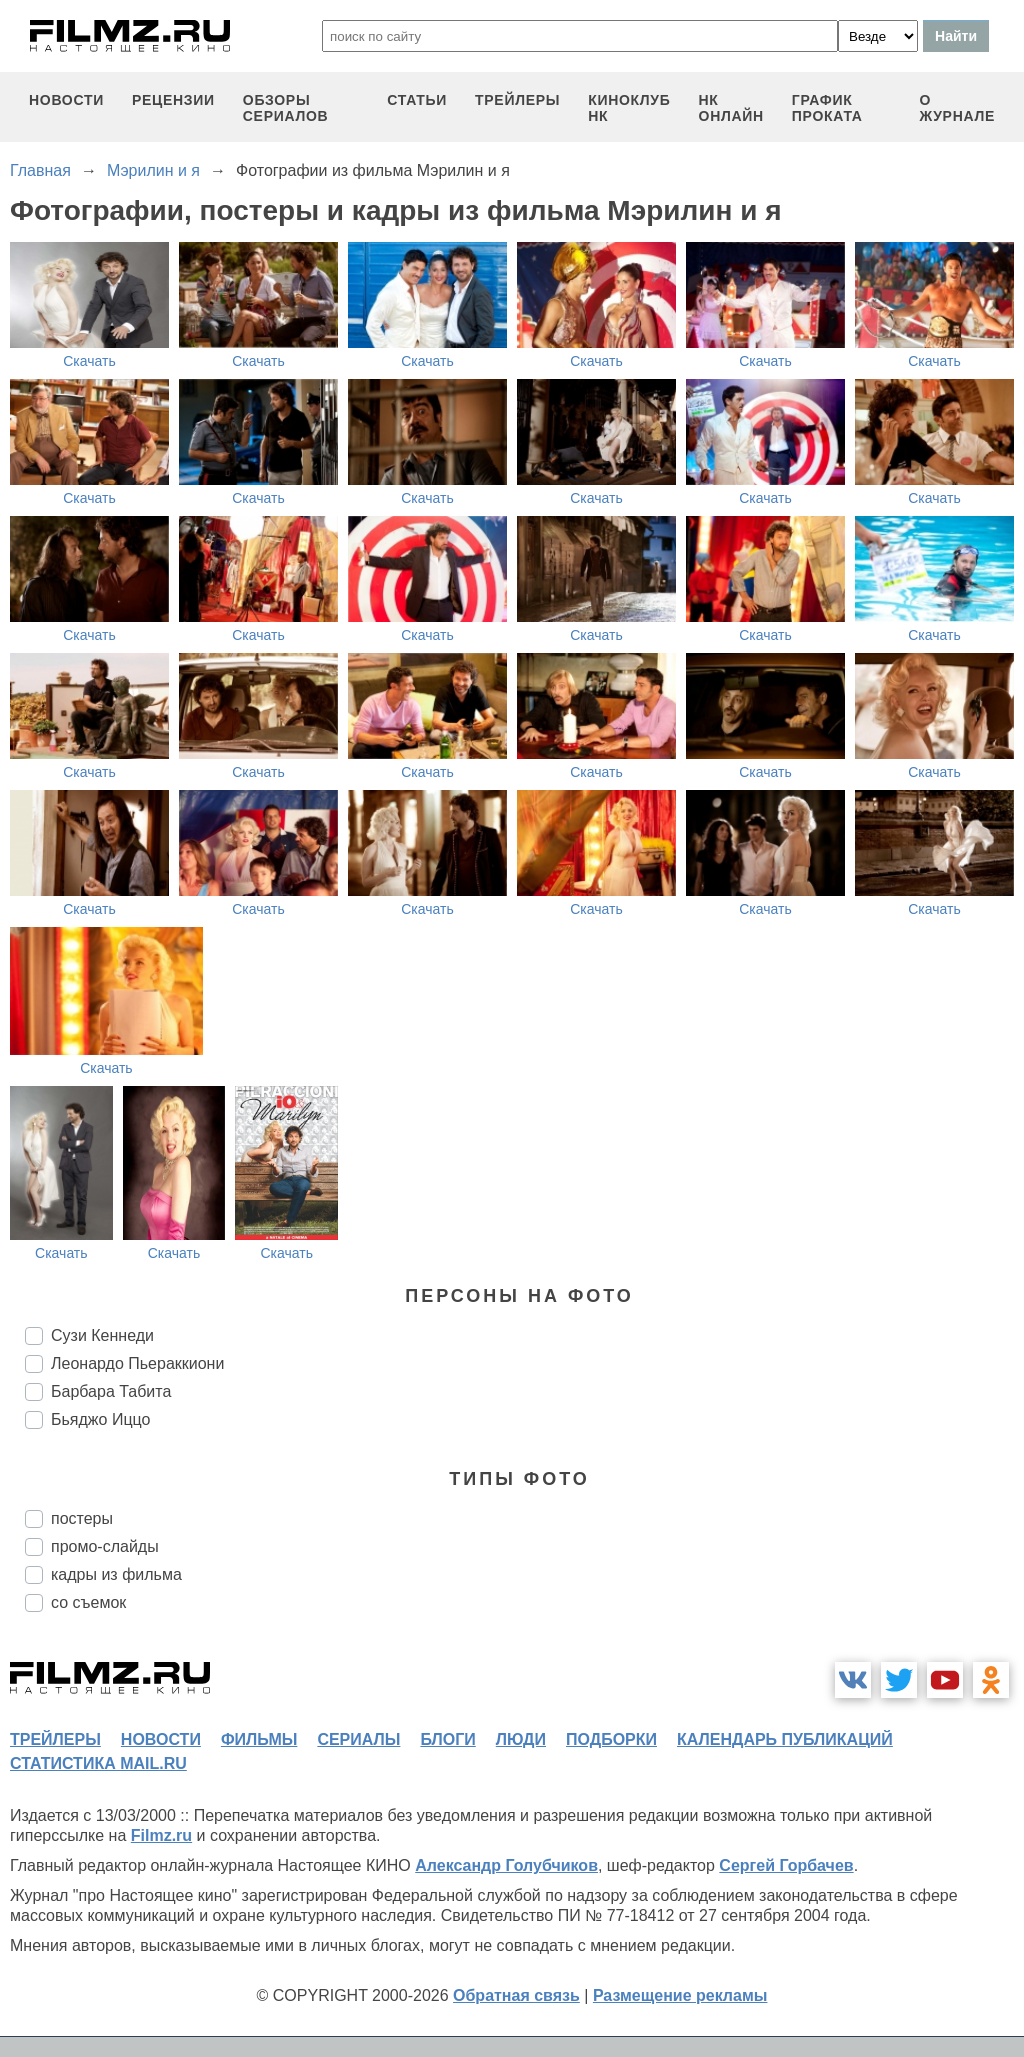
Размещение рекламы (680, 1995)
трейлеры (517, 100)
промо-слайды (105, 1546)
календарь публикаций (785, 1739)
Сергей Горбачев (786, 1865)
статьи (417, 100)
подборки (611, 1739)
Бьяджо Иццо (100, 1419)
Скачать (89, 361)
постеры (82, 1518)
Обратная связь (516, 1995)
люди (521, 1739)
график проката (827, 108)
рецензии (173, 100)
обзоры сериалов (286, 108)
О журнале (957, 108)
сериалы (358, 1739)
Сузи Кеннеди (102, 1335)
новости (66, 100)
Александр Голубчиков (506, 1865)
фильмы (259, 1739)
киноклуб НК (629, 108)
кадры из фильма (116, 1574)
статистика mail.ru (98, 1763)
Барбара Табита (111, 1391)
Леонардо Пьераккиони (137, 1363)
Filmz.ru (161, 1835)
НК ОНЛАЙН (731, 108)
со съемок (88, 1602)
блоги (447, 1739)
